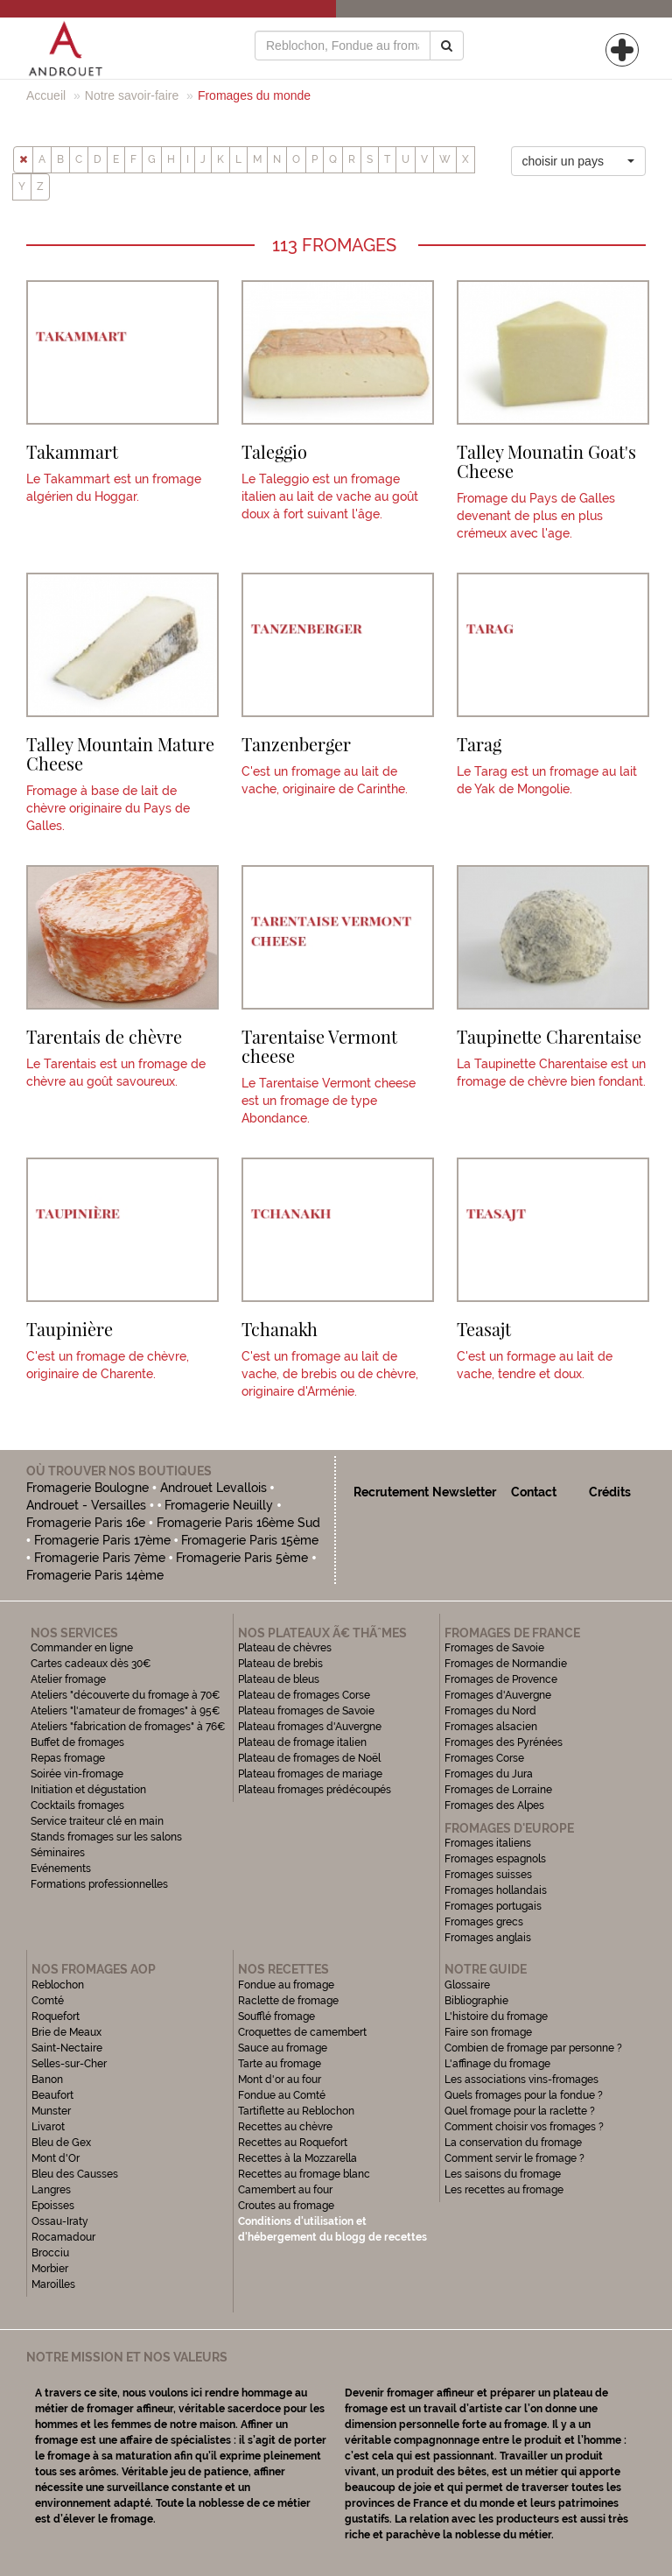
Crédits (610, 1492)
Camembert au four (285, 2190)
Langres (51, 2190)
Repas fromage (68, 1758)
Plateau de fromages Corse (304, 1695)
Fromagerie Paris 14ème (95, 1575)
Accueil (46, 95)
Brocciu (50, 2253)
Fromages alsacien (490, 1727)
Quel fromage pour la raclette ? (519, 2111)
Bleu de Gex (61, 2142)
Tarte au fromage (279, 2064)
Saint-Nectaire (67, 2048)
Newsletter (464, 1492)
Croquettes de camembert (302, 2032)
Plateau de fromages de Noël (309, 1758)
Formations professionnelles (99, 1884)
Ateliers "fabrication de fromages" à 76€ (128, 1727)
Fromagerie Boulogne (87, 1488)
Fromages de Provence (500, 1679)
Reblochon (58, 1985)
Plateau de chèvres (286, 1648)
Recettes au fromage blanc (304, 2174)
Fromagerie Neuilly (218, 1505)
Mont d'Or (56, 2158)
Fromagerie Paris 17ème (102, 1540)
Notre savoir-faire (131, 95)
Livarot (48, 2127)
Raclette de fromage (288, 2001)
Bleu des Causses (75, 2174)
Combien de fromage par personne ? (533, 2048)
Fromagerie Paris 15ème (249, 1540)
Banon (47, 2079)
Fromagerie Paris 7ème (99, 1558)
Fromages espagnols (495, 1859)
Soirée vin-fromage (77, 1774)
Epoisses (53, 2205)
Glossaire (468, 1985)
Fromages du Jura (488, 1774)
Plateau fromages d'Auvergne (310, 1727)
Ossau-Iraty (61, 2221)
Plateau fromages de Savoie (306, 1711)
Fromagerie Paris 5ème (242, 1558)
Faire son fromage (488, 2032)
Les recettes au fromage (504, 2190)
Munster (51, 2111)
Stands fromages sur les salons (106, 1837)
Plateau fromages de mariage (310, 1774)
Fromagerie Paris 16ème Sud (238, 1523)
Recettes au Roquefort (292, 2142)
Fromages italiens (487, 1843)
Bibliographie (476, 2001)
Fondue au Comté (282, 2095)
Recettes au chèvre (285, 2127)
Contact (533, 1492)
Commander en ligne (82, 1648)
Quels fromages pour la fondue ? (523, 2095)
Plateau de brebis (280, 1664)
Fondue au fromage (286, 1985)
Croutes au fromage (286, 2205)
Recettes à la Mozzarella (297, 2158)
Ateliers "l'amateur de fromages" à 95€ (125, 1711)
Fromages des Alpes (494, 1805)
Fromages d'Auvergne (497, 1695)
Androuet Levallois (213, 1488)
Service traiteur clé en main (97, 1821)
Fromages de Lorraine (498, 1790)
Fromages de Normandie (505, 1664)
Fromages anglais (487, 1938)
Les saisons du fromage (502, 2174)
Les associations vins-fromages (521, 2079)
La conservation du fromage (513, 2142)
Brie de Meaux (67, 2032)
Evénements (61, 1868)
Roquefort (56, 2016)
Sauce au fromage (282, 2048)
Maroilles (53, 2284)
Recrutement (391, 1492)
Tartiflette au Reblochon (296, 2111)
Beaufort (53, 2095)
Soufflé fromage (276, 2016)
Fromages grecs (483, 1922)
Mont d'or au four (279, 2079)
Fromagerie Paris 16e (85, 1523)
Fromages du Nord (490, 1711)
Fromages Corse (484, 1758)
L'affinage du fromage (497, 2064)
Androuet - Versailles (86, 1505)
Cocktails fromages (77, 1805)
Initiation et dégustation (88, 1790)
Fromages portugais (493, 1906)
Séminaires (58, 1853)
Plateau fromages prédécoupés (314, 1790)
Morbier (50, 2269)
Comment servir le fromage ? (514, 2158)
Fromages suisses (488, 1875)
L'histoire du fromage (496, 2016)
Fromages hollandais (495, 1890)
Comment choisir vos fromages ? (524, 2127)
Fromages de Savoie (494, 1648)
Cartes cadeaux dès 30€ (91, 1664)
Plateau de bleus (278, 1679)
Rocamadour (63, 2237)
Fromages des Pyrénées (503, 1742)
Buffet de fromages (77, 1742)
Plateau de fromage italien (302, 1742)
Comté (48, 2001)
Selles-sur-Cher (69, 2064)
